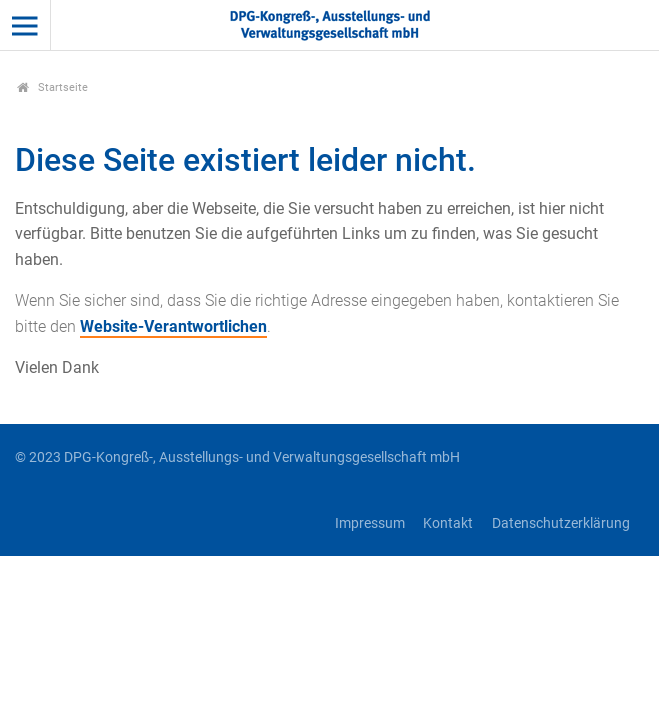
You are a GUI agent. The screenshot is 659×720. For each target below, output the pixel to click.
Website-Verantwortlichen (173, 326)
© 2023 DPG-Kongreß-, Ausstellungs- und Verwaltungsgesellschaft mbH (237, 457)
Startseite (52, 87)
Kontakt (448, 523)
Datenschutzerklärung (561, 523)
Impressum (370, 523)
